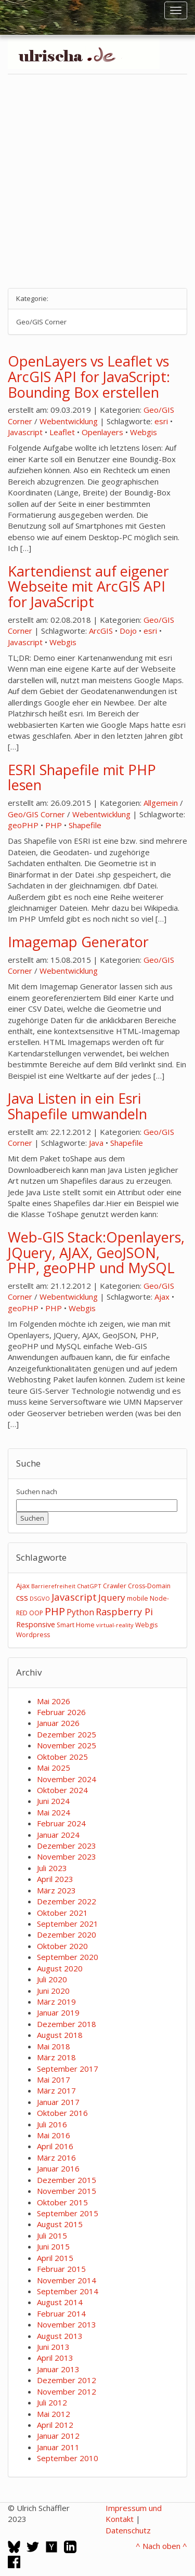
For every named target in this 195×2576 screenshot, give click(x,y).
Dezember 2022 (66, 1901)
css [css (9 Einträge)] (22, 1597)
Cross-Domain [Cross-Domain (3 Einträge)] (149, 1585)
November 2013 (66, 2324)
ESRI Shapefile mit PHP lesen (82, 777)
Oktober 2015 (62, 2202)
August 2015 (60, 2224)
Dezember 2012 (66, 2380)
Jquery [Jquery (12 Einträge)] (111, 1597)
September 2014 (67, 2291)
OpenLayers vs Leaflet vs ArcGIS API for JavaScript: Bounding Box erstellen (89, 376)
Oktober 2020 (62, 1946)
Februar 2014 (61, 2313)
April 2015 (55, 2258)
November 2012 (66, 2391)
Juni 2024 (53, 1801)
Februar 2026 (61, 1712)
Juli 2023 (52, 1868)
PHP (53, 825)
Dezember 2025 (66, 1734)
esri (161, 421)
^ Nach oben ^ (161, 2546)
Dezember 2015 (66, 2180)
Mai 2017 (53, 2079)
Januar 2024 (58, 1834)
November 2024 (66, 1779)
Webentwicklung (69, 421)
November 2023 (66, 1856)
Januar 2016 (58, 2168)
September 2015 (67, 2213)
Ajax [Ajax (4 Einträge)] (23, 1585)
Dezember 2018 (66, 2024)
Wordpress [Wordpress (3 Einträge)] (33, 1634)
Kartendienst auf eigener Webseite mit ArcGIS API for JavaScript (88, 586)
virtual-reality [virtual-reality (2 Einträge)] (115, 1625)
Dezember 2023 (66, 1845)
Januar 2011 (58, 2447)
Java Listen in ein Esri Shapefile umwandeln (77, 1106)
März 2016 (56, 2157)
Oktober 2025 (62, 1756)
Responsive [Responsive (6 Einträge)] (35, 1624)
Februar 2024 (61, 1823)
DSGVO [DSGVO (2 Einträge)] (40, 1598)
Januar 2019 (58, 2012)
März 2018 (56, 2057)
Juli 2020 (52, 1979)
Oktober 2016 (62, 2113)
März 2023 (56, 1890)
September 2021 (67, 1923)
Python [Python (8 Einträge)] (80, 1612)
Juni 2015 (53, 2246)
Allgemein (161, 802)
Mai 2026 (53, 1701)
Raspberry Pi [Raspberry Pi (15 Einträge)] (124, 1611)
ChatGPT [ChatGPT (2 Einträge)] (89, 1586)
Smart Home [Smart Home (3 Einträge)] (76, 1624)
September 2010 (67, 2458)
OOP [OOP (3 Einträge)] (36, 1613)
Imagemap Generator (78, 941)
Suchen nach (36, 1491)
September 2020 (67, 1957)
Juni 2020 (53, 1990)
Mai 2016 (53, 2135)
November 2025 (66, 1745)
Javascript (25, 432)
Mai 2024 (53, 1812)
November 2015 (66, 2191)
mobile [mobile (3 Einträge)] (137, 1598)
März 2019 (56, 2001)
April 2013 (55, 2357)
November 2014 (66, 2280)
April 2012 (55, 2425)
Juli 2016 (52, 2124)
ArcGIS (101, 630)
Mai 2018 (53, 2046)
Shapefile (85, 825)
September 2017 (67, 2068)
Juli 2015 (52, 2235)
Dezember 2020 (66, 1934)
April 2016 (55, 2146)
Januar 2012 (58, 2435)
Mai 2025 (53, 1767)
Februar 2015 (61, 2269)
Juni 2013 (53, 2347)
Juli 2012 (52, 2402)
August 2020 (60, 1968)
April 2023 (55, 1879)
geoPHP (23, 825)
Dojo (128, 630)
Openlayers (102, 432)
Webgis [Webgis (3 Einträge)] (146, 1624)
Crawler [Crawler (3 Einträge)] (114, 1585)
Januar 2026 (58, 1723)
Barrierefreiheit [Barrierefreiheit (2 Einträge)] (53, 1586)
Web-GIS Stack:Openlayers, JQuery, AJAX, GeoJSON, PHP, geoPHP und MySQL (96, 1252)
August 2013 (60, 2336)
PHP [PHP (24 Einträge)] (55, 1611)
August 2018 (60, 2035)
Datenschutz (128, 2530)
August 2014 (60, 2302)
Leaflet (62, 432)
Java (96, 1142)
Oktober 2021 (62, 1912)
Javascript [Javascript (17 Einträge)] (74, 1596)
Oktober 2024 (62, 1790)
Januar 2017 (58, 2102)
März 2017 (56, 2090)
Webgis (143, 432)
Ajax (162, 1296)
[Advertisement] (97, 181)
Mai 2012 (53, 2414)
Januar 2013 (58, 2369)
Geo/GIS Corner (36, 814)
